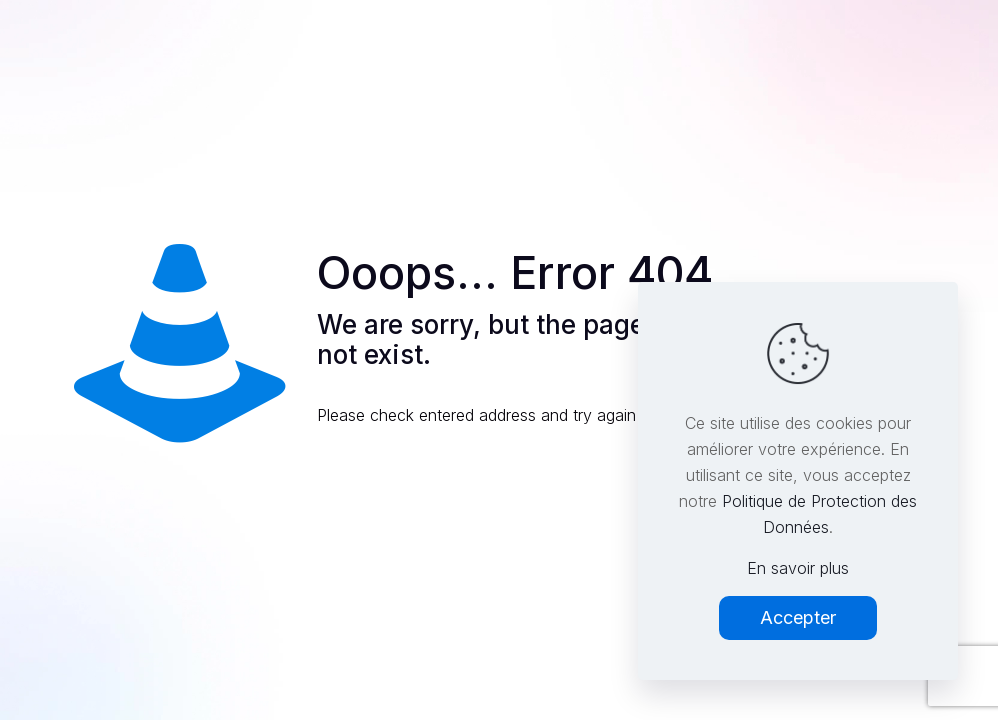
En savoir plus (798, 568)
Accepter (798, 617)
